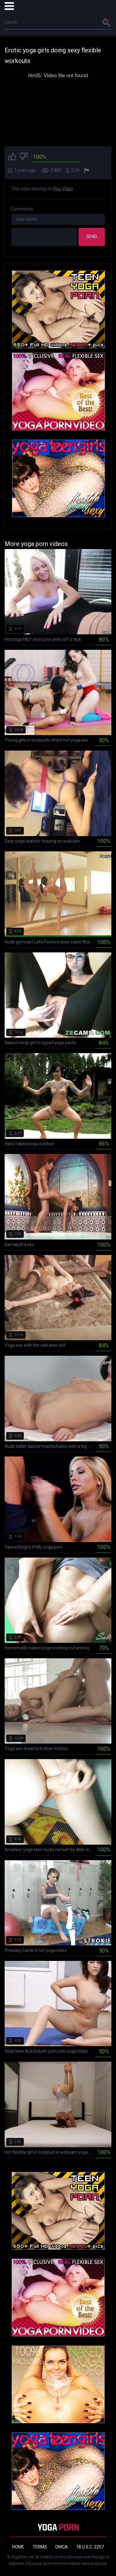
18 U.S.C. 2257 (90, 2546)
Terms (39, 2546)
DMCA (61, 2546)
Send (91, 236)
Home (18, 2546)
